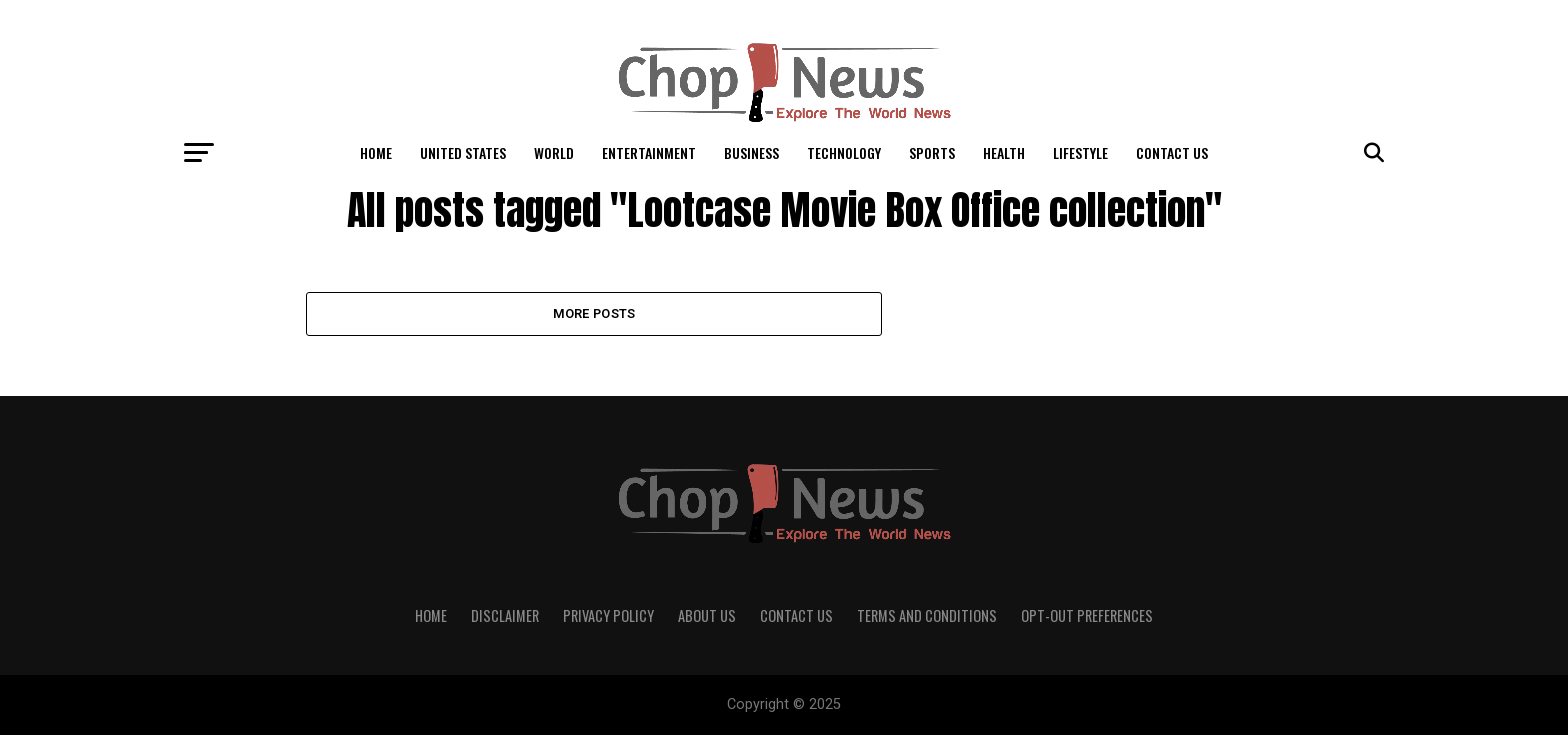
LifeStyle (1080, 152)
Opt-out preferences (1087, 616)
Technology (844, 152)
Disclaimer (505, 616)
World (554, 152)
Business (751, 152)
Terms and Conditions (927, 616)
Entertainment (649, 152)
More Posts (594, 313)
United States (463, 152)
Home (376, 152)
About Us (707, 616)
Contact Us (1172, 152)
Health (1004, 152)
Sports (932, 152)
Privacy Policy (608, 616)
